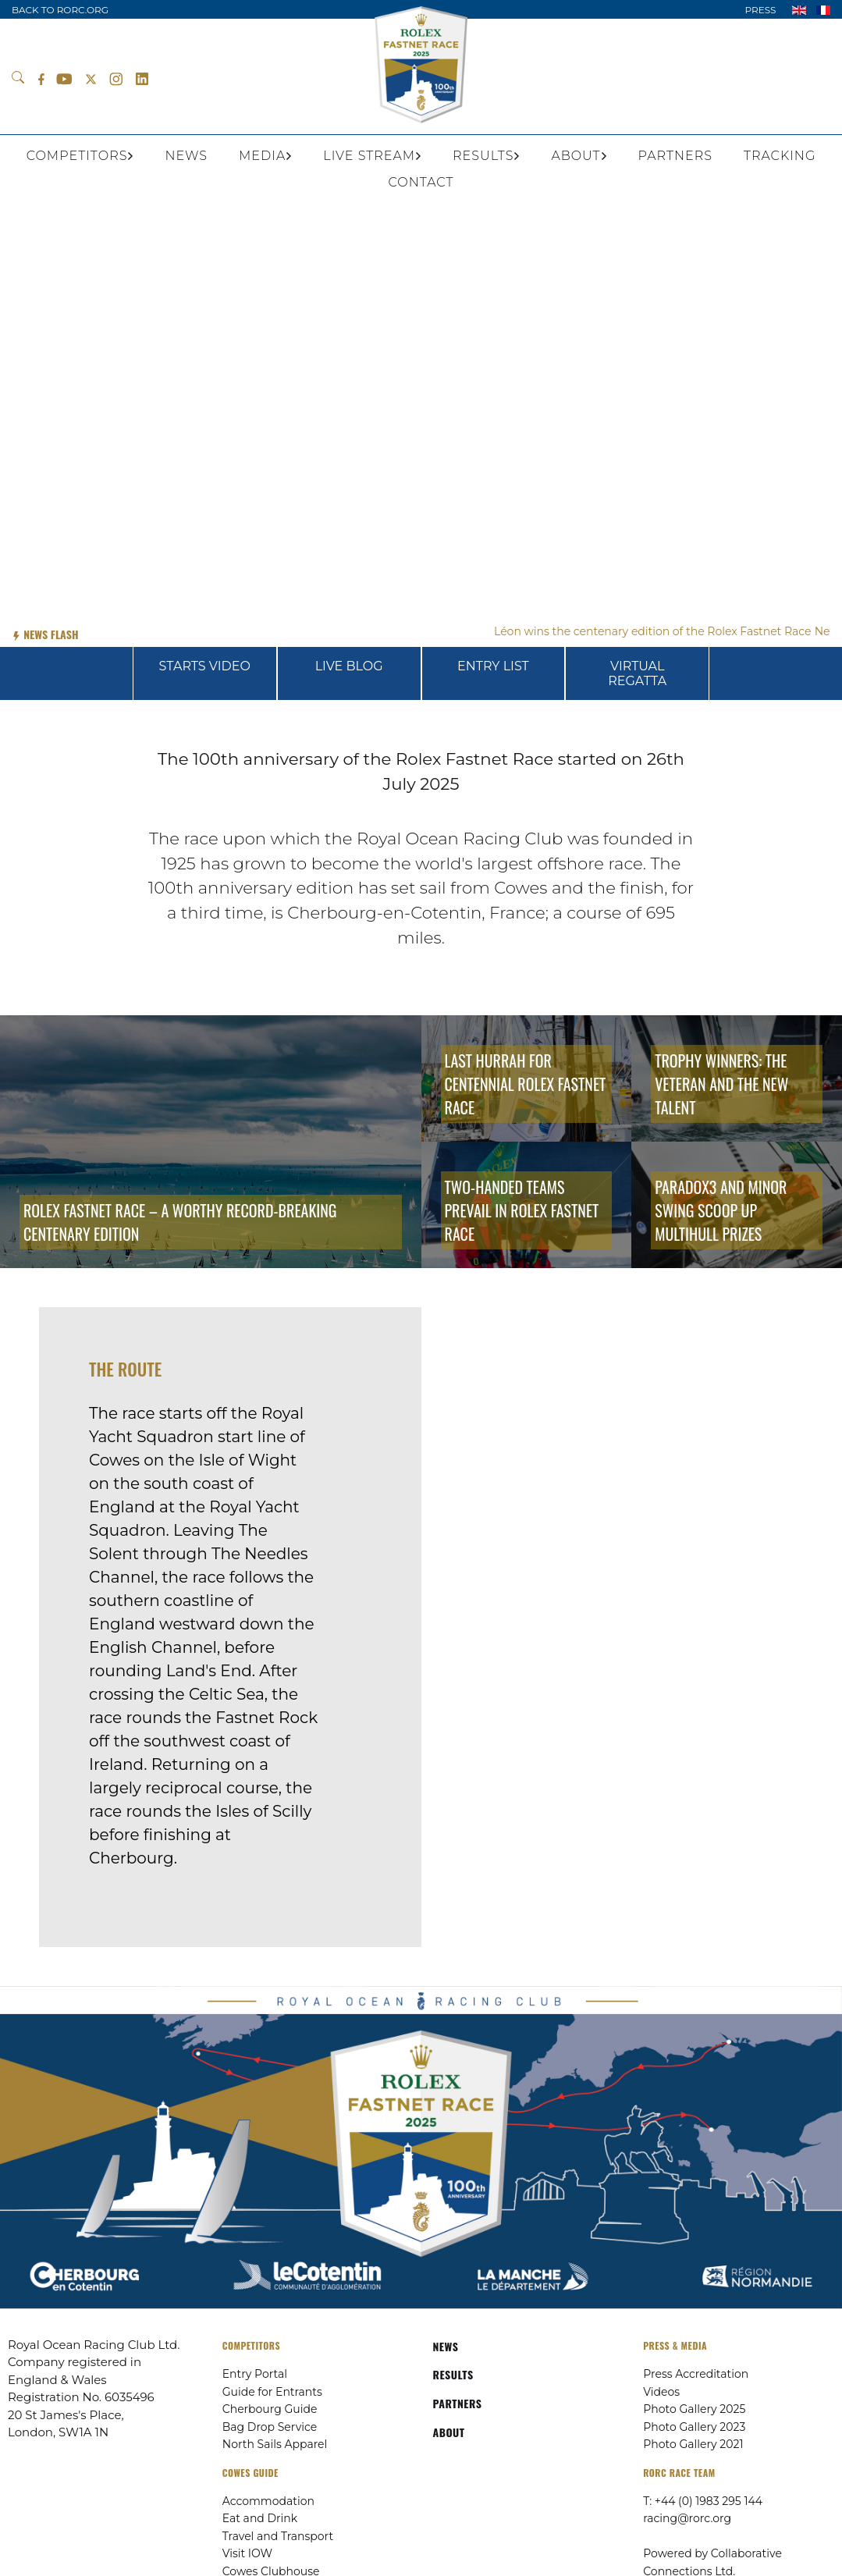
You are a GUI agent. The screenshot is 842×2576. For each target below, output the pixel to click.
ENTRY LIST (493, 666)
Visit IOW (247, 2553)
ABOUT (449, 2432)
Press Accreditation (695, 2374)
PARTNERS (457, 2403)
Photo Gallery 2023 (694, 2427)
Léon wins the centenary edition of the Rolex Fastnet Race (668, 631)
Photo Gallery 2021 (693, 2444)
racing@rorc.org (687, 2518)
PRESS (760, 10)
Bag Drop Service (269, 2427)
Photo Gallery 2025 (694, 2409)
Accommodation (268, 2501)
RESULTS (453, 2374)
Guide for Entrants (272, 2392)
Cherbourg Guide (270, 2409)
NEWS (446, 2346)
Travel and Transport (277, 2536)
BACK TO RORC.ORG (60, 10)
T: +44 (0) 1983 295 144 (702, 2501)
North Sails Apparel (275, 2444)
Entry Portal (254, 2374)
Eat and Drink (259, 2518)
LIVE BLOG (349, 666)
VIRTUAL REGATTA (637, 673)
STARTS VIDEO (204, 666)
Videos (661, 2392)
